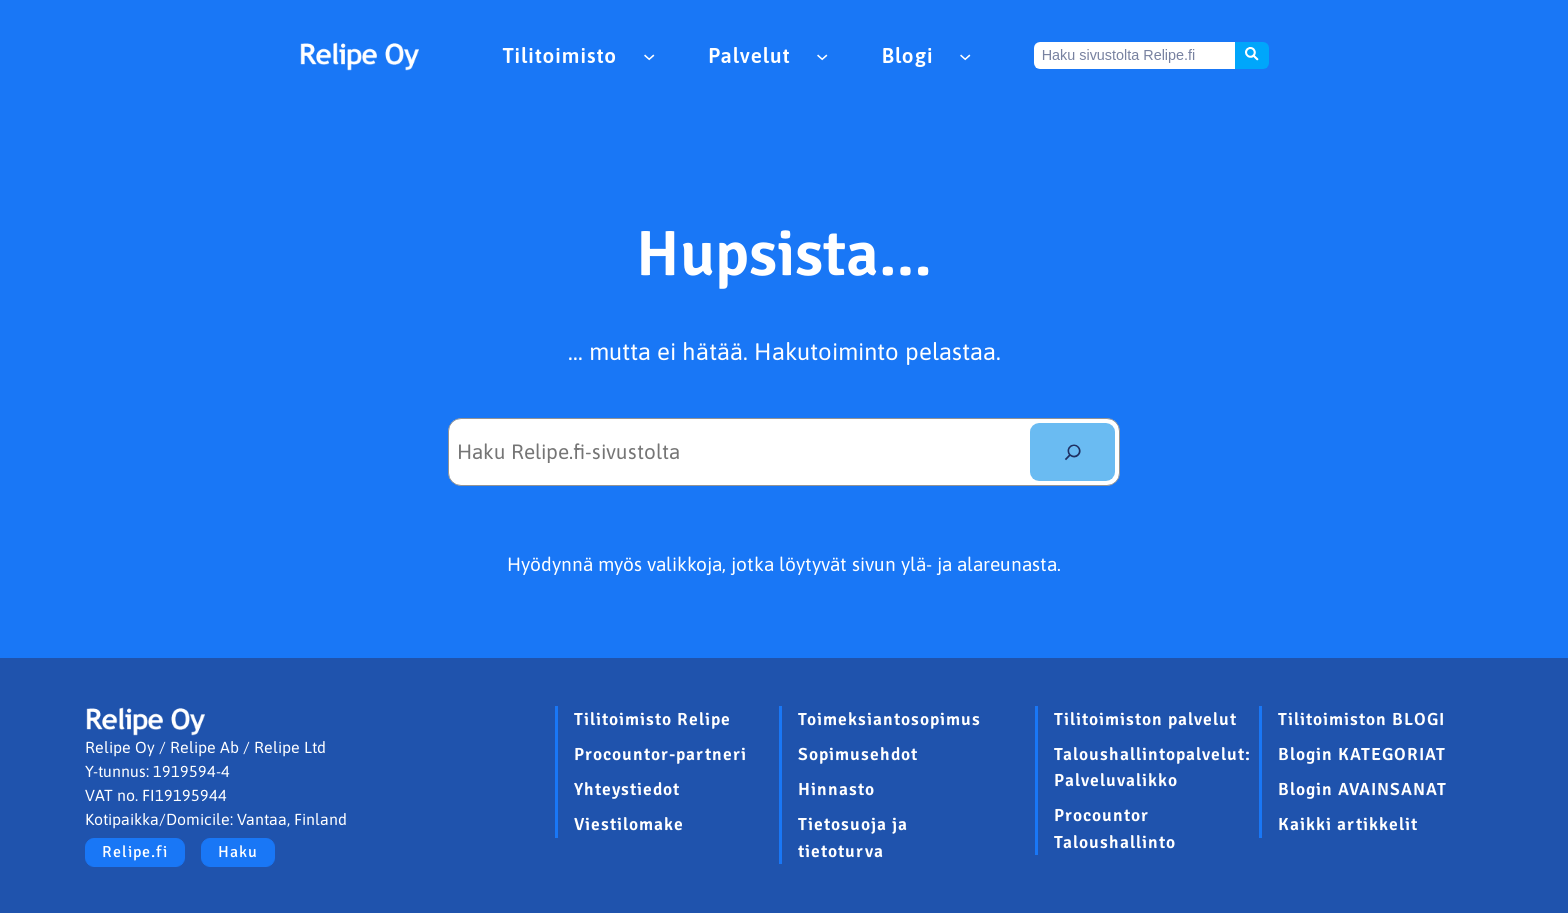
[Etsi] (1072, 452)
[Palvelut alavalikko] (822, 55)
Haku (238, 852)
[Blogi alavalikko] (965, 55)
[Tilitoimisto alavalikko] (649, 55)
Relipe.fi (135, 852)
